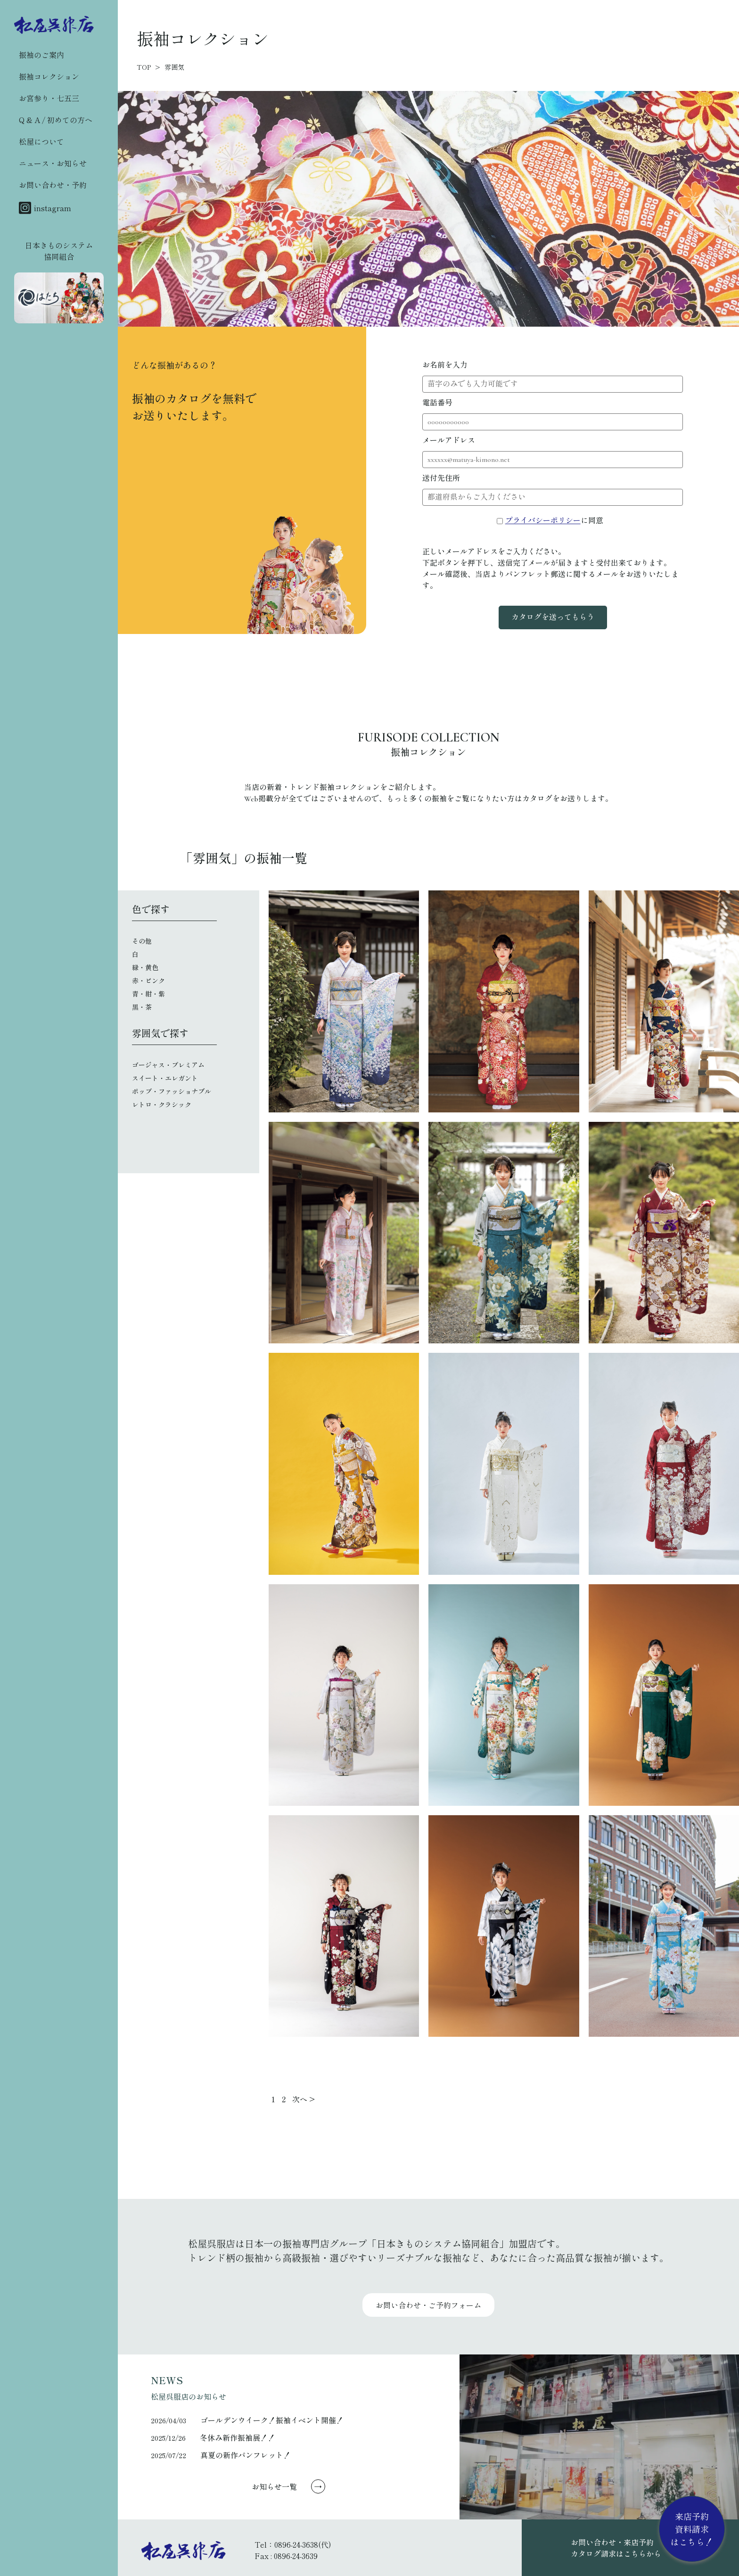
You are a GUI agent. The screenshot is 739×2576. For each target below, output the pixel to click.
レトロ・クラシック (161, 1105)
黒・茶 (142, 1008)
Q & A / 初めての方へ (55, 119)
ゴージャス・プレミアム (168, 1066)
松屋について (41, 141)
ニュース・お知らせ (53, 163)
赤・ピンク (148, 981)
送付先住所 (441, 478)
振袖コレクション (49, 76)
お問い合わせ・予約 (53, 184)
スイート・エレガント (165, 1079)
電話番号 (437, 403)
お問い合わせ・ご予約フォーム (428, 2305)
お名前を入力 (445, 365)
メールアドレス (448, 440)
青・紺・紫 (148, 994)
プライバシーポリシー (543, 521)
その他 (142, 942)
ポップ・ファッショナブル (171, 1092)
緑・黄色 (145, 968)
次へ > (303, 2099)
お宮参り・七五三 (49, 98)
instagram (45, 208)
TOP (144, 67)
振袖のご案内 (41, 54)
